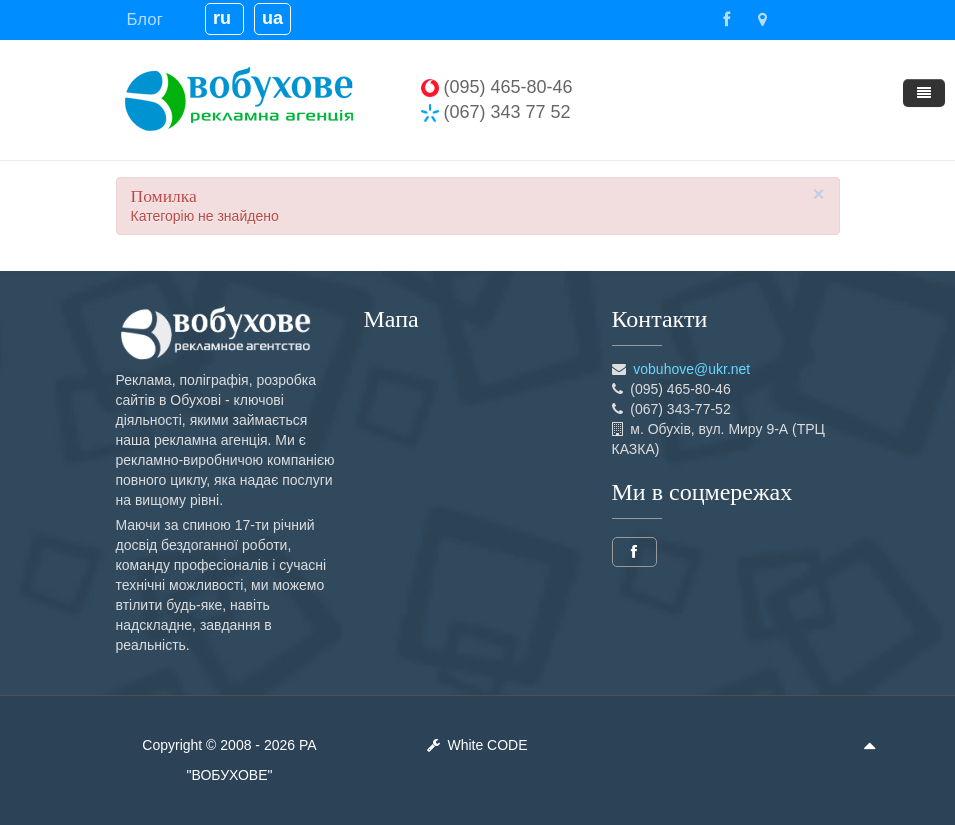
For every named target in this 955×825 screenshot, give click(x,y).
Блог (145, 19)
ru (224, 18)
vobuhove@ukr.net (691, 369)
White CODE (477, 745)
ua (272, 18)
